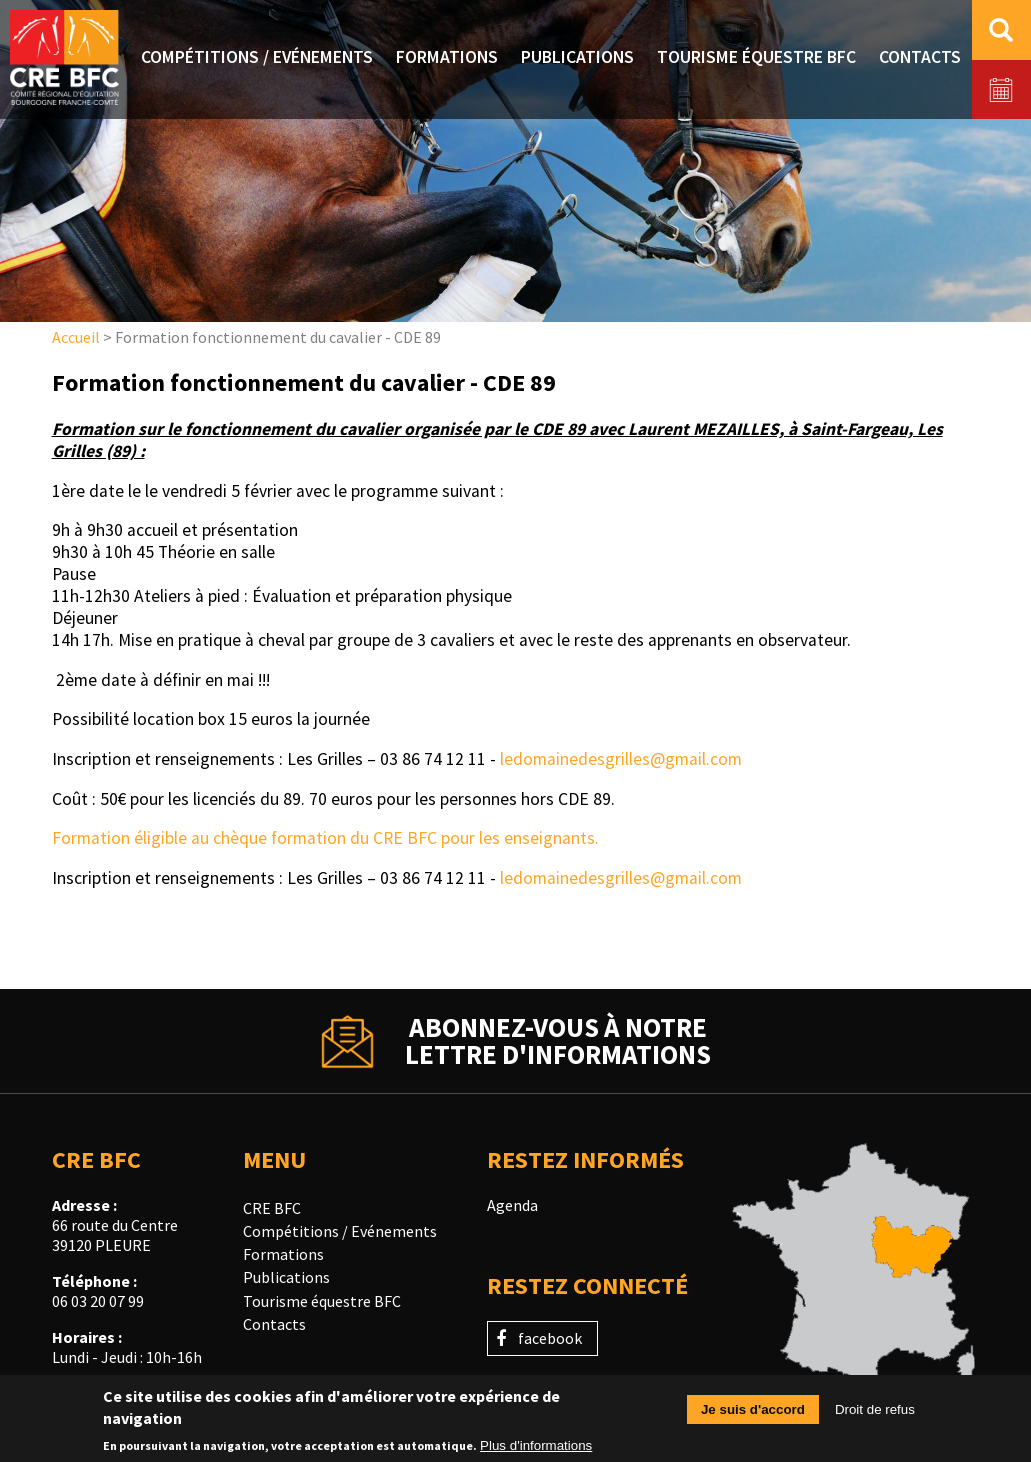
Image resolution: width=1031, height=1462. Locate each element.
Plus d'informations (536, 1451)
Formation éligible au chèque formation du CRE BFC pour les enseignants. (325, 838)
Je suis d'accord (753, 1414)
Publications (286, 1277)
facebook (550, 1338)
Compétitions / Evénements (340, 1231)
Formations (283, 1254)
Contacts (274, 1324)
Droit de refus (875, 1414)
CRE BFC (272, 1208)
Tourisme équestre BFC (322, 1301)
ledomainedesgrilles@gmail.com (621, 759)
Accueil (76, 337)
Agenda (512, 1205)
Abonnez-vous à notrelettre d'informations (558, 1041)
